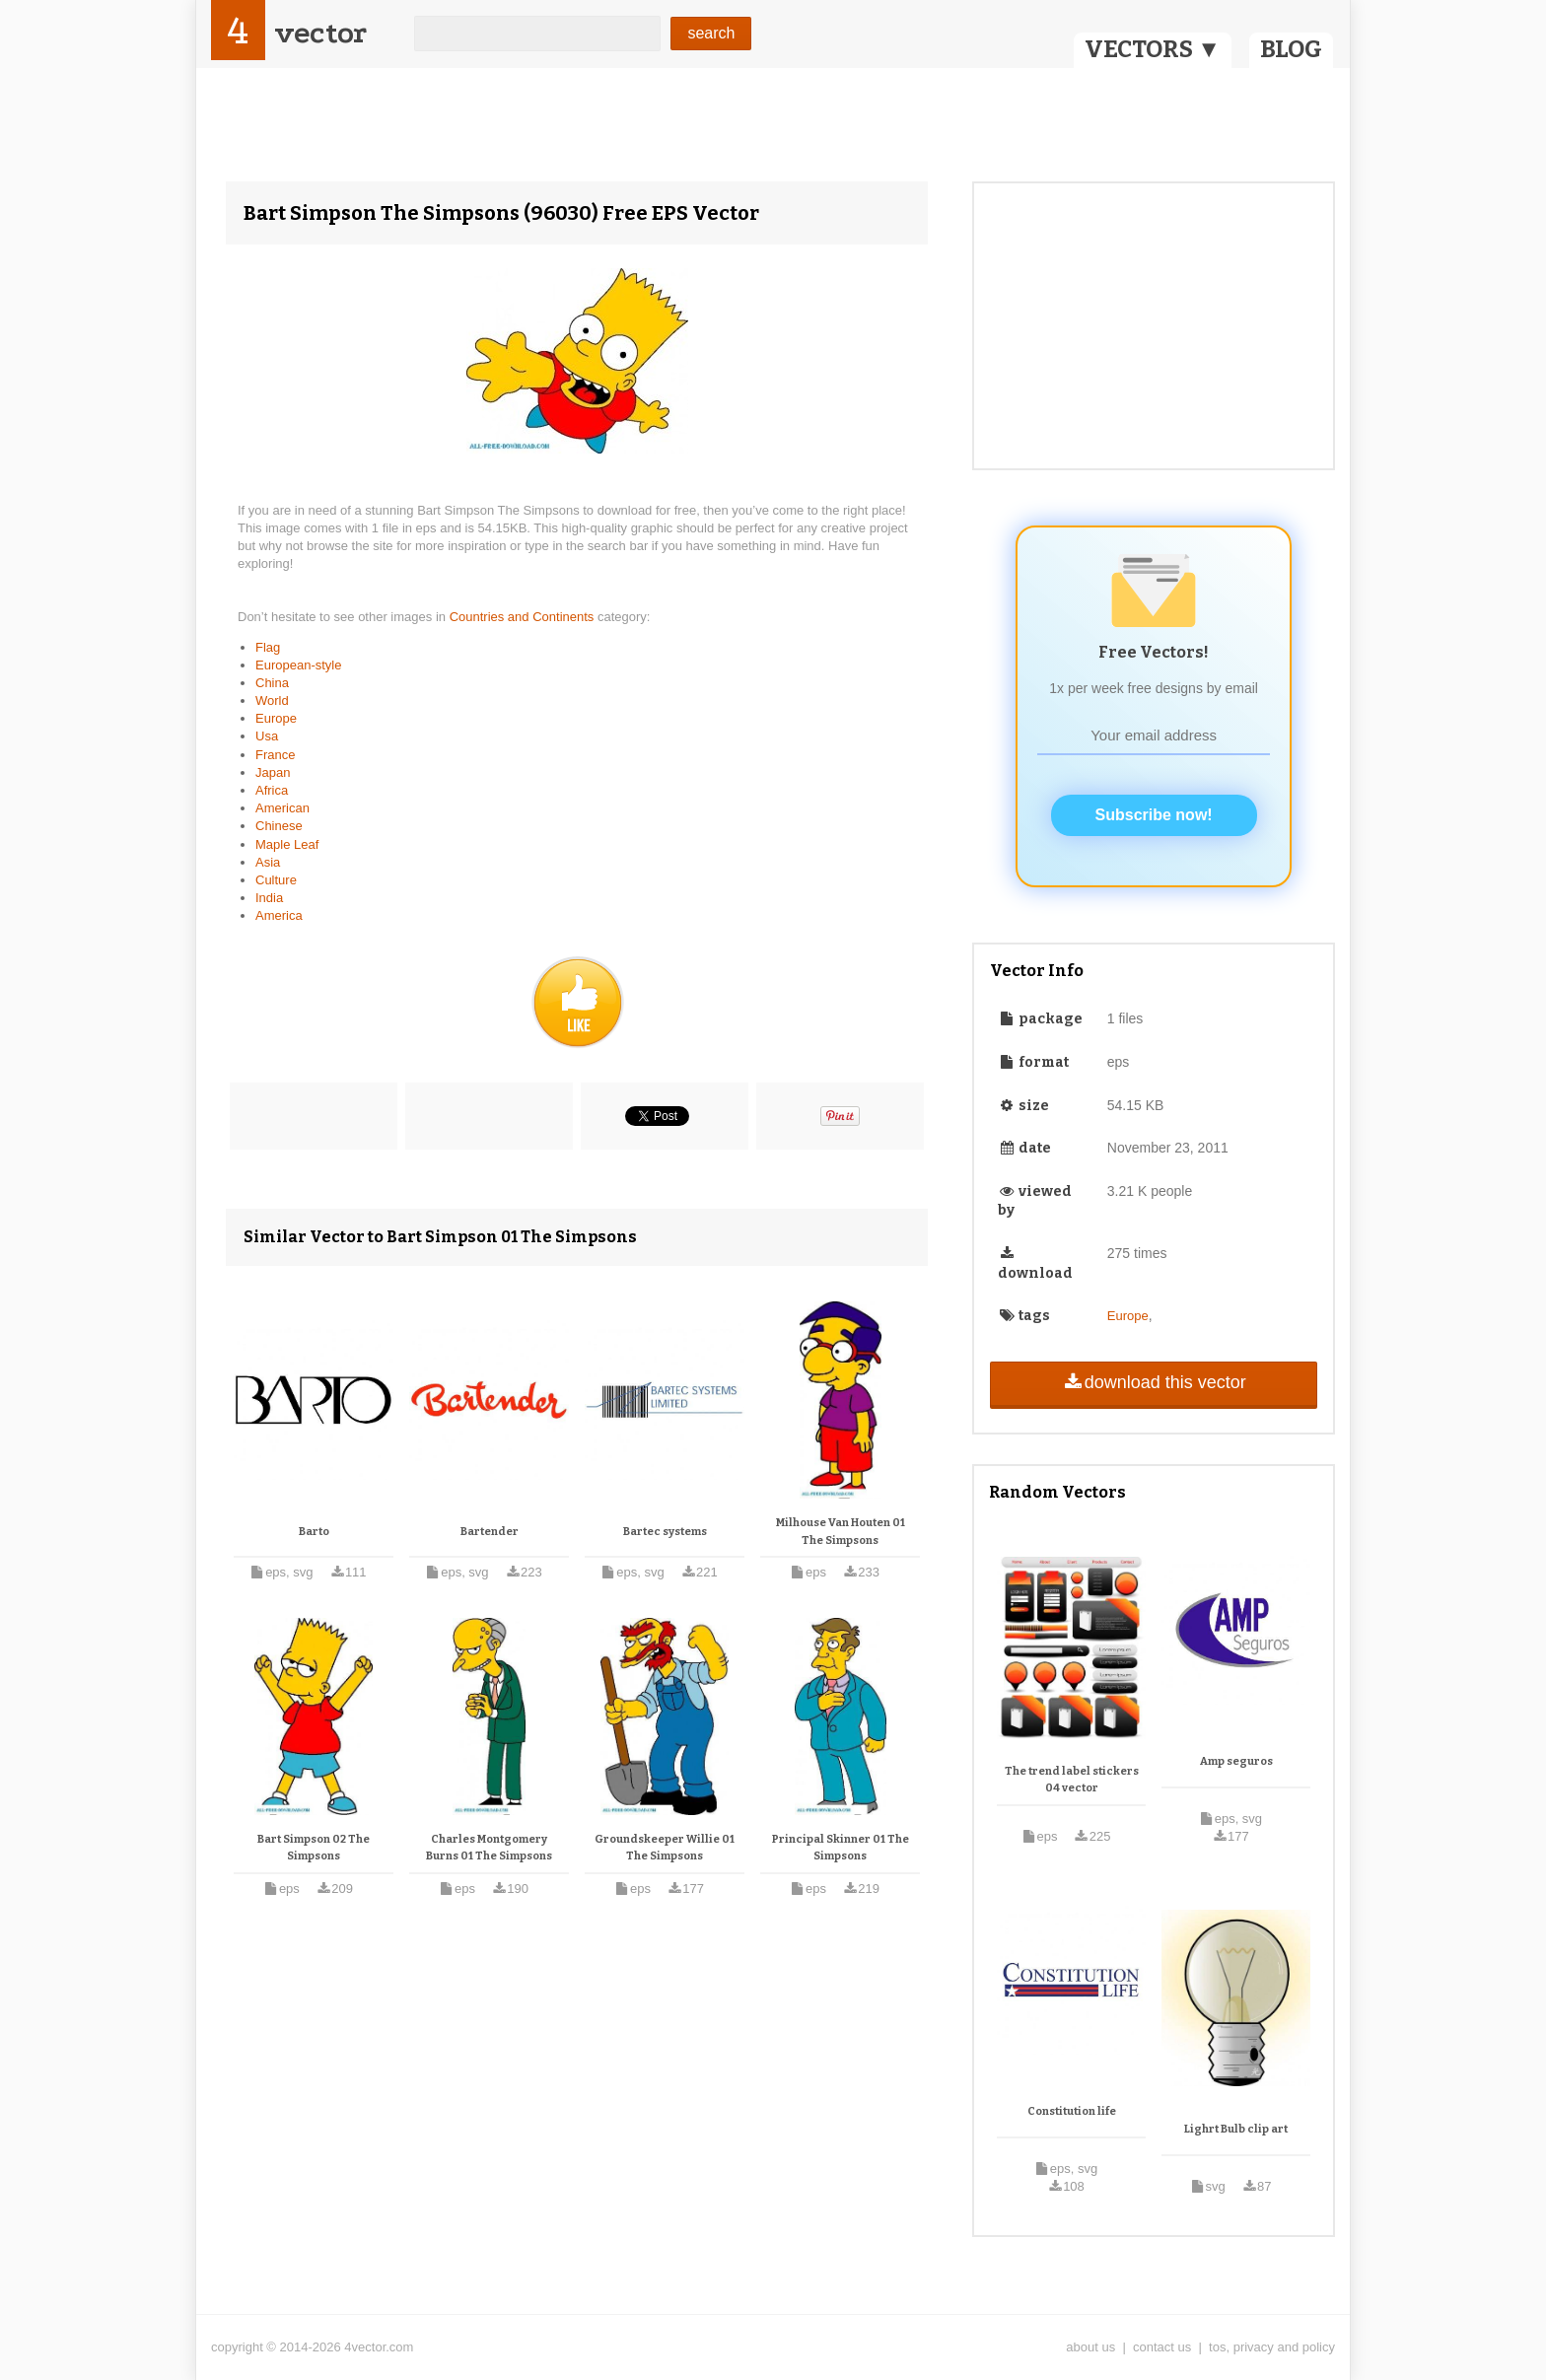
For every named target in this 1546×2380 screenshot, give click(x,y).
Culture (276, 880)
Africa (271, 790)
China (272, 682)
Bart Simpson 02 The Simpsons (313, 1848)
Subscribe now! (1154, 814)
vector (320, 33)
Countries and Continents (523, 616)
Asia (267, 862)
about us (1090, 2347)
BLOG (1291, 49)
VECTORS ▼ (1153, 49)
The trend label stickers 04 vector (1072, 1780)
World (272, 700)
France (275, 754)
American (282, 808)
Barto (314, 1531)
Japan (272, 772)
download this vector (1153, 1382)
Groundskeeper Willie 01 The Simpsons (665, 1848)
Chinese (279, 825)
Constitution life (1071, 2111)
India (269, 897)
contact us (1162, 2347)
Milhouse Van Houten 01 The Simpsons (840, 1531)
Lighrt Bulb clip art (1236, 2129)
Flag (267, 647)
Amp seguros (1236, 1761)
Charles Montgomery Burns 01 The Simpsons (489, 1848)
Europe (276, 718)
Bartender (489, 1531)
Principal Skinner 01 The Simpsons (840, 1848)
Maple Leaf (286, 844)
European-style (298, 665)
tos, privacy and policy (1272, 2347)
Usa (266, 736)
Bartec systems (665, 1531)
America (279, 915)
